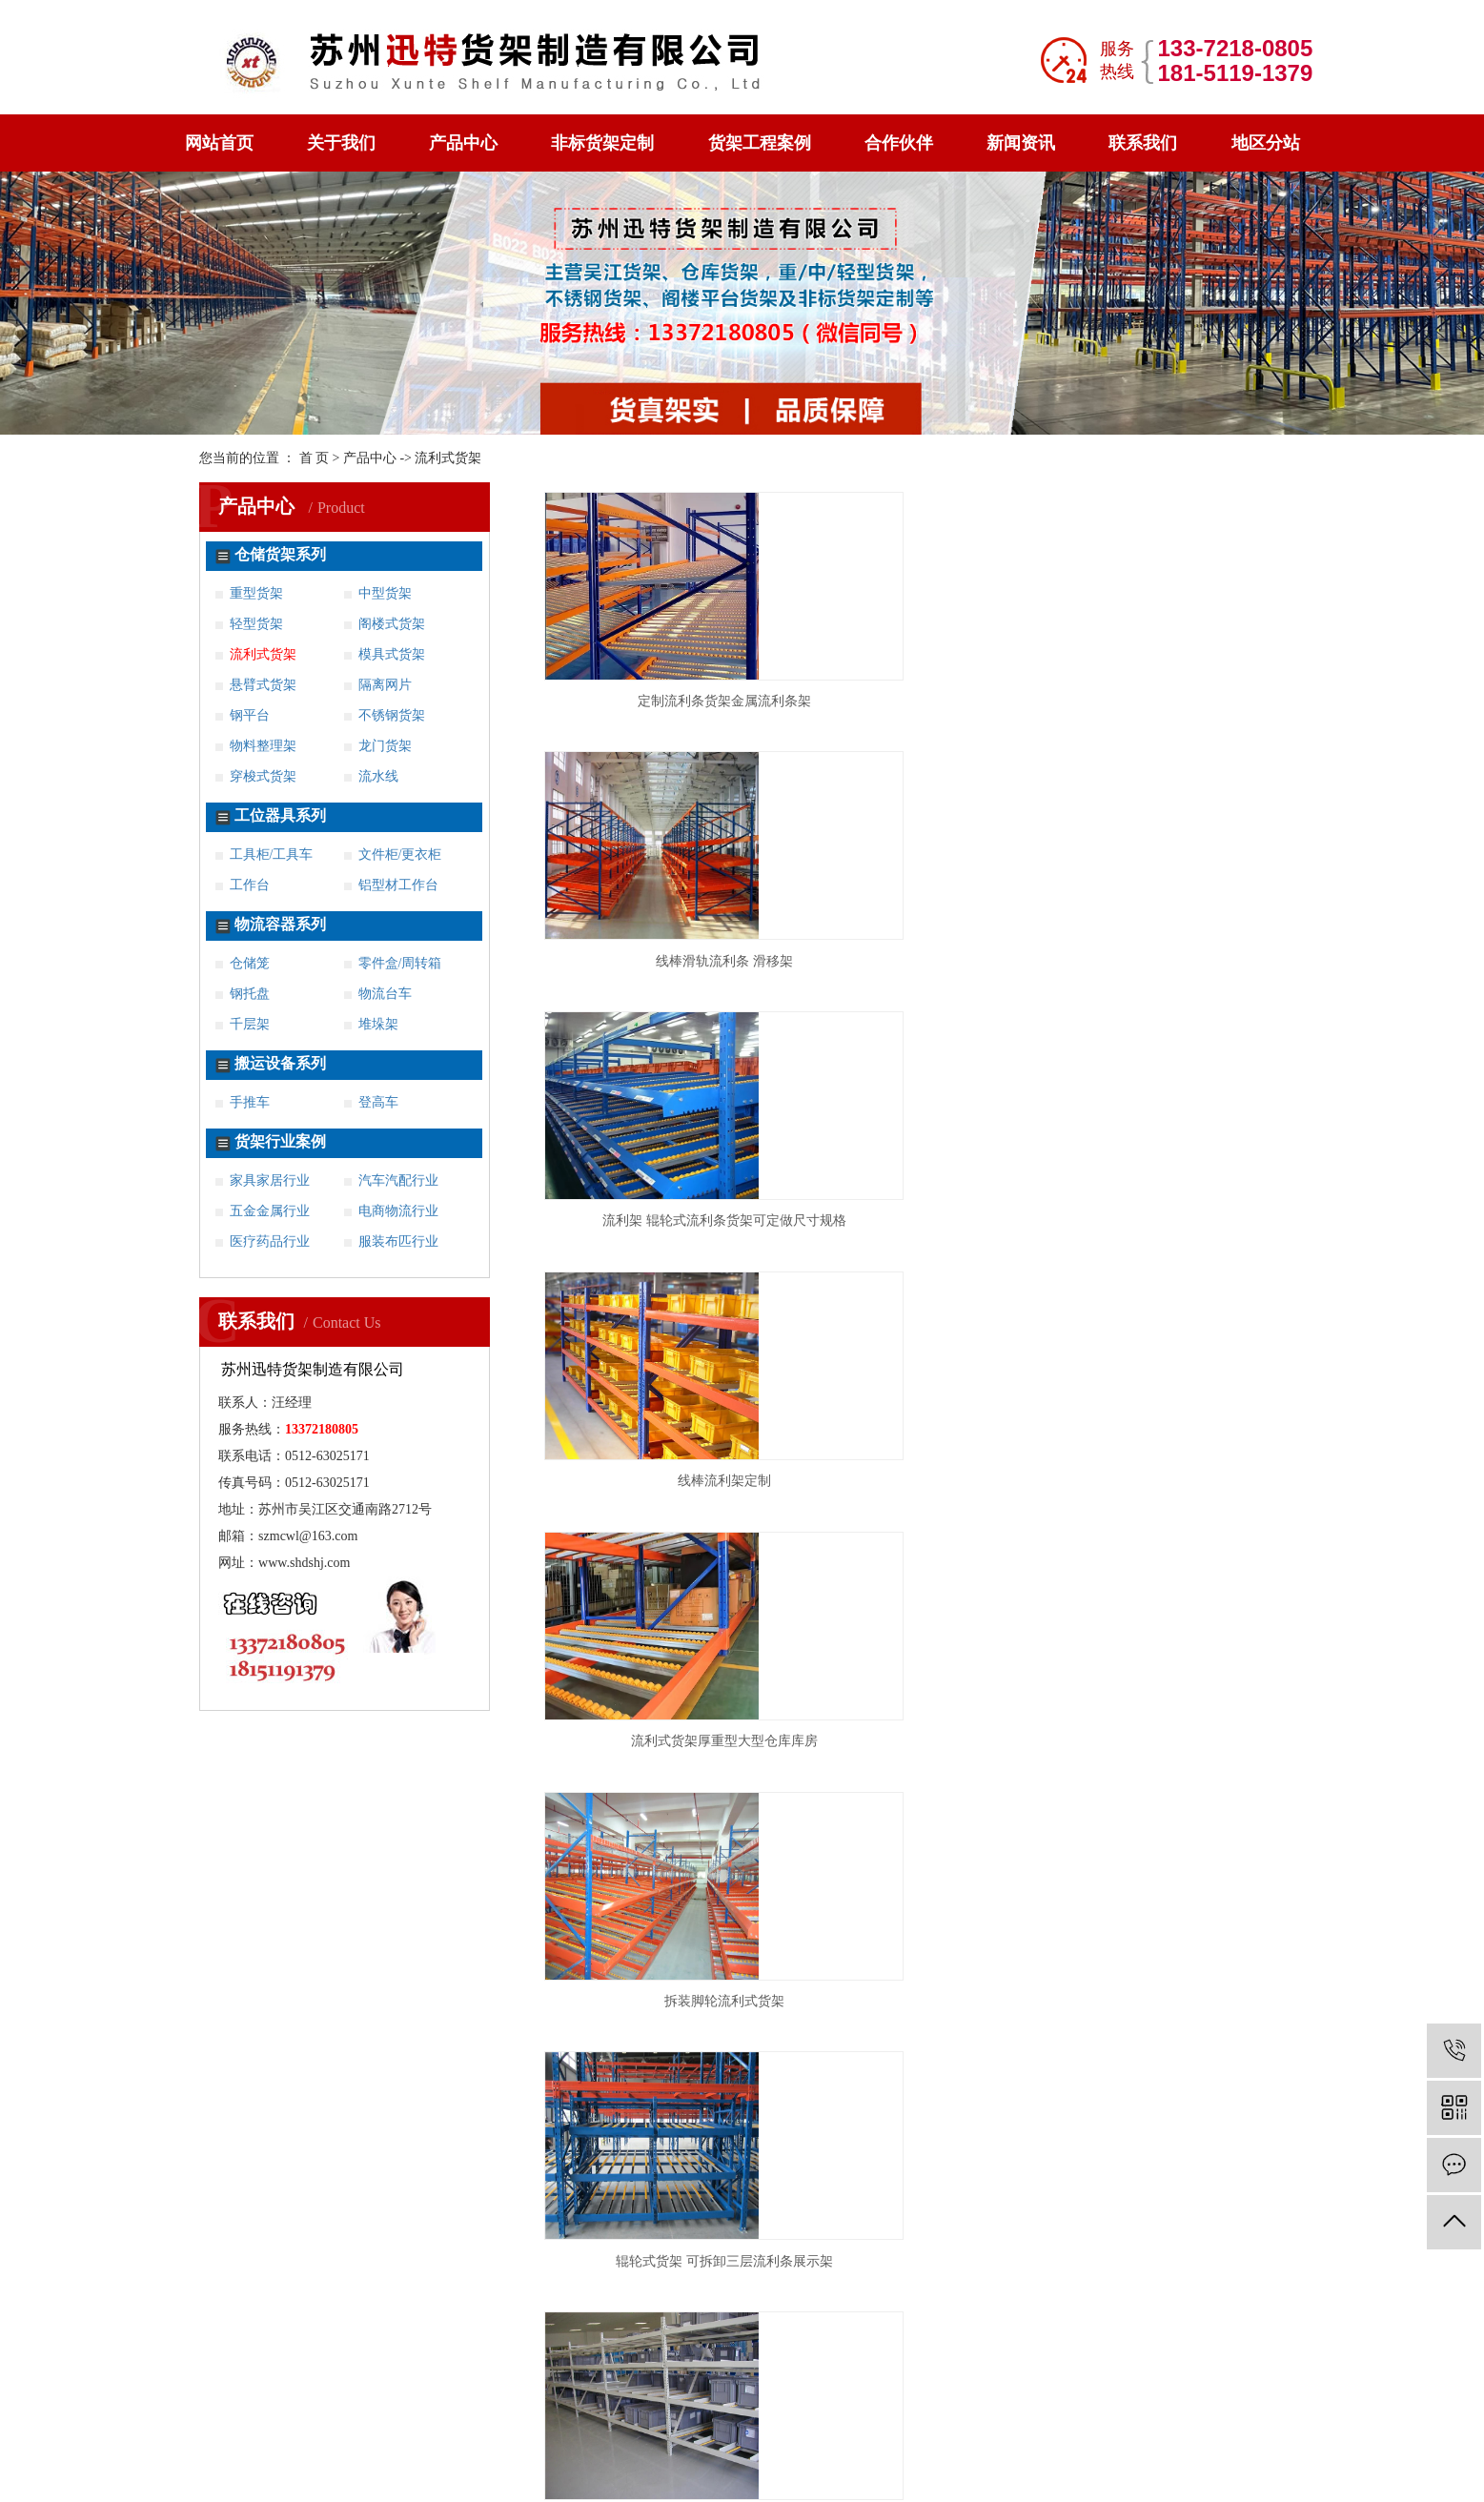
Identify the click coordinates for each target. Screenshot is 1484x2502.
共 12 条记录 (800, 1554)
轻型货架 (256, 624)
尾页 (965, 1554)
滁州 (1138, 2372)
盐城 (739, 2286)
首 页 (314, 458)
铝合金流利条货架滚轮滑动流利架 (652, 1481)
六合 (1015, 2286)
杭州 (744, 2372)
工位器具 (321, 1951)
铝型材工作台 (398, 885)
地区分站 (1265, 143)
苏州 (621, 2286)
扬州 (778, 2286)
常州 (332, 2286)
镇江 (818, 2286)
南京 (503, 2286)
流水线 (378, 776)
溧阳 (897, 2286)
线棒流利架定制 (652, 961)
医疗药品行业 (270, 1241)
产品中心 (463, 143)
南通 (542, 2286)
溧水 (1055, 2286)
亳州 (1177, 2372)
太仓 (1290, 2286)
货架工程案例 (759, 143)
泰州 (660, 2286)
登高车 (378, 1102)
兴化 (468, 2372)
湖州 (822, 2372)
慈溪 (940, 2372)
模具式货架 (391, 654)
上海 (704, 2372)
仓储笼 (250, 963)
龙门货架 (385, 746)
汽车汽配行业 (398, 1180)
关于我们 (341, 143)
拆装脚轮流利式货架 (1168, 961)
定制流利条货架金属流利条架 (652, 701)
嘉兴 (783, 2372)
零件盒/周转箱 (400, 963)
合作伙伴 (898, 143)
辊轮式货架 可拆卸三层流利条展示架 (652, 1220)
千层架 (250, 1024)
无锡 (464, 2286)
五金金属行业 (270, 1211)
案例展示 (321, 2048)
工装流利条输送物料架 (1167, 1220)
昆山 (1251, 2286)
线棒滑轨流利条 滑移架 (910, 701)
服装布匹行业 (398, 1241)
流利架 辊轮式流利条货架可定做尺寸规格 (1167, 701)
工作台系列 (450, 1951)
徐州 (700, 2286)
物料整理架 (263, 746)
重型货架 (256, 593)
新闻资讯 (1020, 143)
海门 (1094, 2286)
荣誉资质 (443, 2048)
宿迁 (582, 2286)
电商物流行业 (398, 1211)
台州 (862, 2372)
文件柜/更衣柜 (400, 854)
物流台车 (385, 994)
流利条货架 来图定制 (910, 1481)
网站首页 (219, 143)
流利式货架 (263, 654)
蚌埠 (1098, 2372)
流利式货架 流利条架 (910, 1220)
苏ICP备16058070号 (922, 2458)
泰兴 (429, 2372)
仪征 (586, 2372)
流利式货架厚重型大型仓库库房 (910, 961)
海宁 (979, 2372)
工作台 (250, 885)
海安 (1133, 2286)
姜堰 (389, 2372)
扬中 (665, 2372)
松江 (293, 2286)
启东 (1172, 2286)
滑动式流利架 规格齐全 (1167, 1481)
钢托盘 (250, 994)
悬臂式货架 (263, 685)
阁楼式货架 (391, 624)
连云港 (418, 2286)
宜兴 (976, 2286)
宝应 (508, 2372)
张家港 (343, 2372)
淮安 (371, 2286)
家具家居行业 (270, 1180)
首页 (877, 1554)
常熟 (1212, 2286)
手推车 (250, 1102)
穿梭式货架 (263, 776)
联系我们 (1142, 143)
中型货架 (385, 593)
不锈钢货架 (391, 715)
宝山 (253, 2286)
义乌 (901, 2372)
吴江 (297, 2372)
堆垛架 (378, 1024)
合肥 (1059, 2372)
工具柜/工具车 (272, 854)
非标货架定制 (602, 143)
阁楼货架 (199, 2016)
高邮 (547, 2372)
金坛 (857, 2286)
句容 (626, 2372)
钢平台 (250, 715)
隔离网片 (385, 685)
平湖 (1019, 2372)
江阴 (937, 2286)
